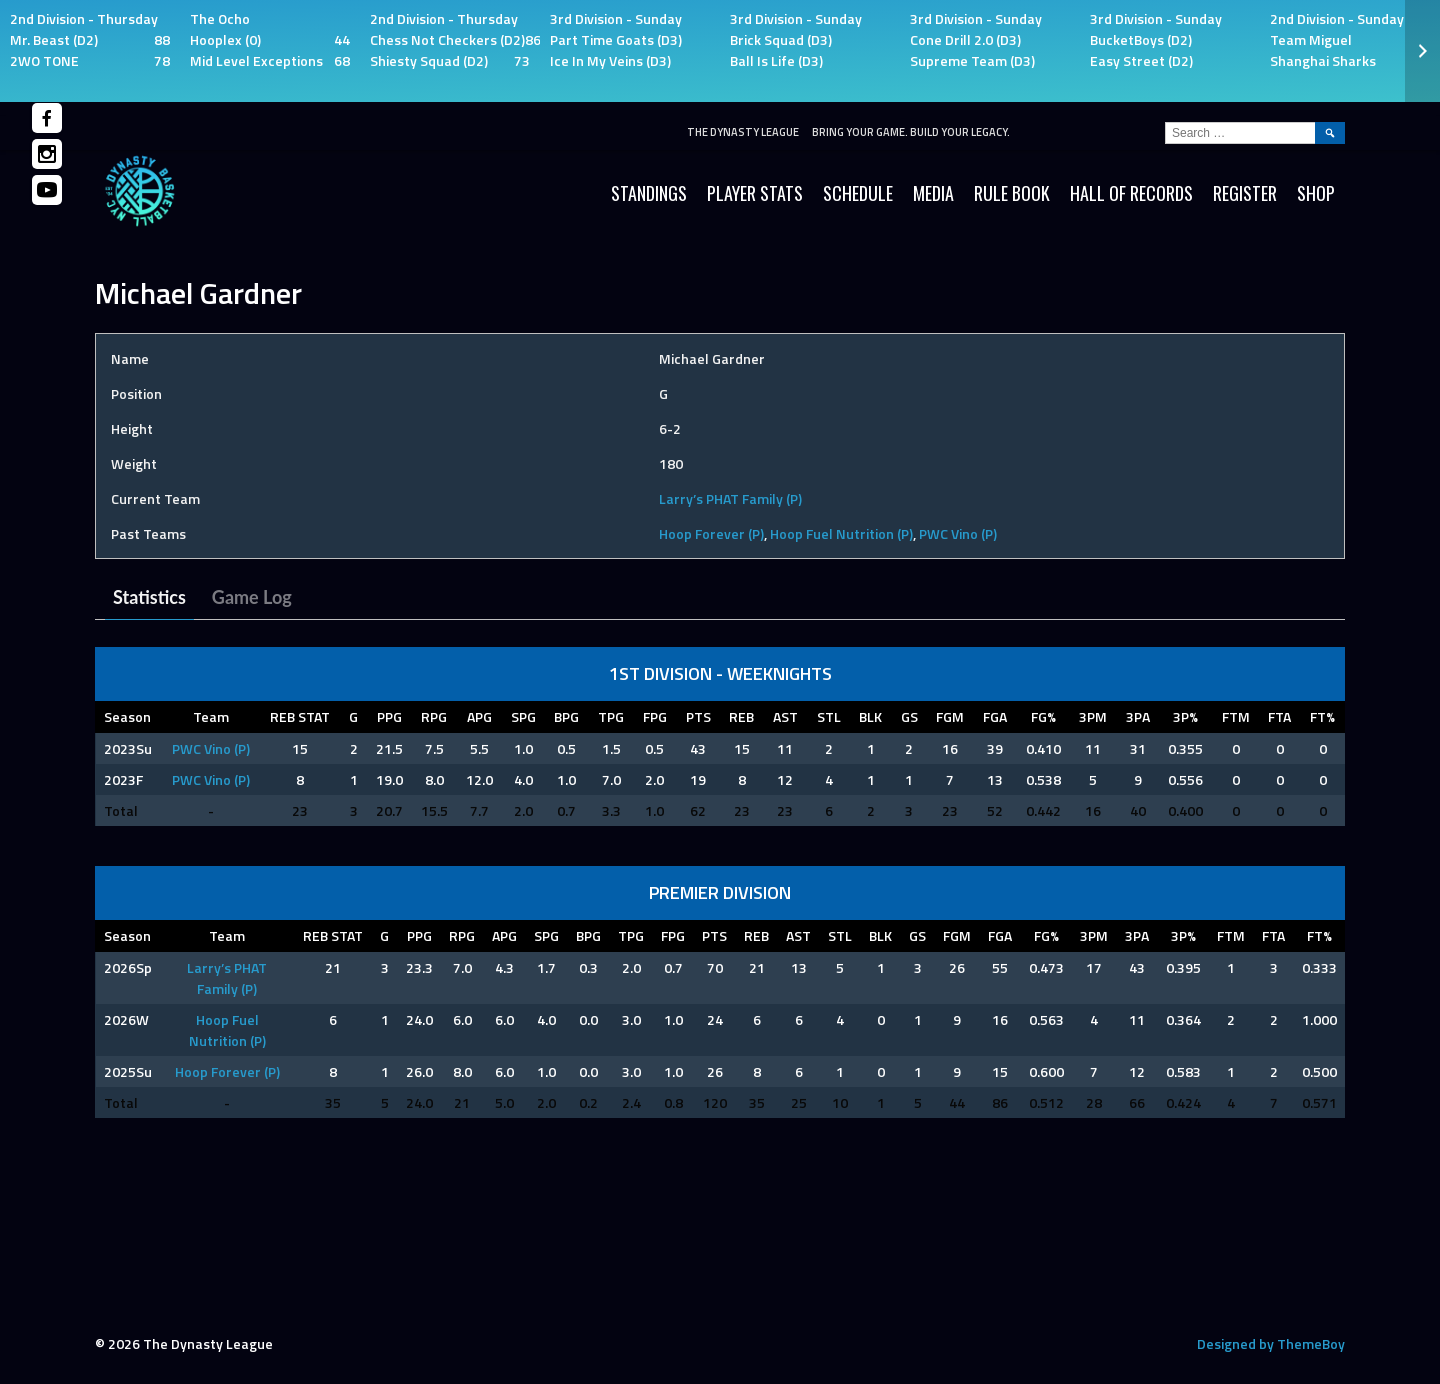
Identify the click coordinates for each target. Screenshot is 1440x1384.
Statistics (149, 597)
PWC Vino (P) (958, 533)
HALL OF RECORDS (1131, 193)
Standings (649, 193)
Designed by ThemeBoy (1271, 1343)
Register (1245, 193)
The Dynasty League (743, 132)
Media (933, 193)
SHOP (1316, 193)
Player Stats (755, 193)
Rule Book (1012, 193)
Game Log (252, 597)
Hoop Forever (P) (711, 533)
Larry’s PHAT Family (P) (730, 498)
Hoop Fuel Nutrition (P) (841, 533)
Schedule (858, 193)
